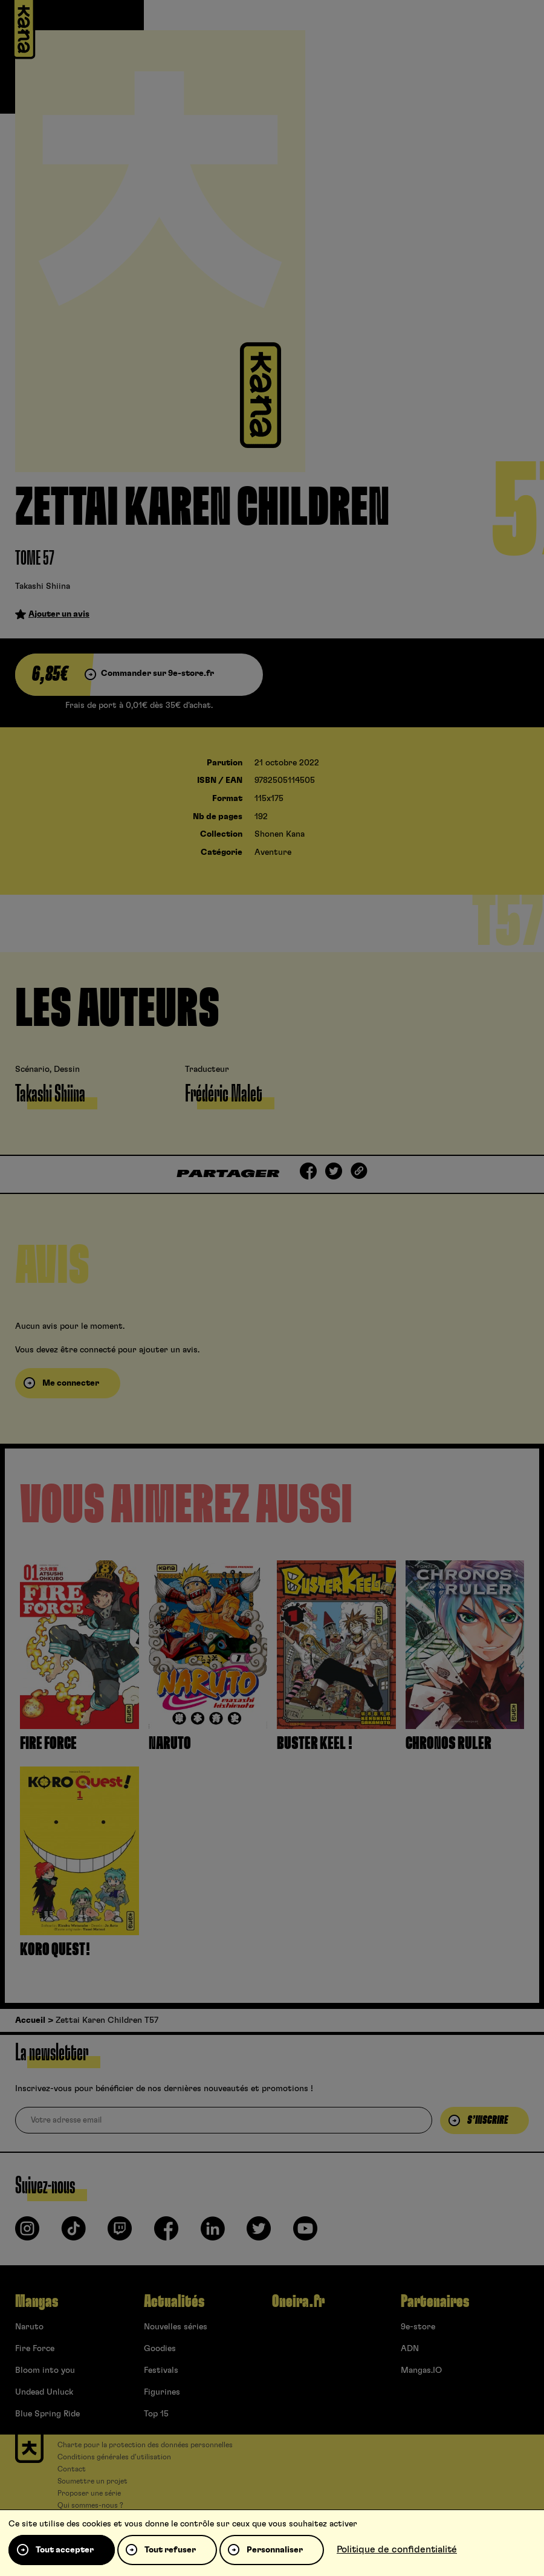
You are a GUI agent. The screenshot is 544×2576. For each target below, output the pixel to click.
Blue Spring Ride (47, 2414)
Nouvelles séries (175, 2327)
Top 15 (156, 2414)
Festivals (161, 2370)
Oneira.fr (298, 2301)
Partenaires (435, 2301)
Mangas (36, 2301)
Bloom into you (45, 2370)
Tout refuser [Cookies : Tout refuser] (170, 2550)
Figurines (162, 2392)
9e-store (418, 2327)
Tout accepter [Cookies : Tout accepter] (65, 2550)
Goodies (160, 2348)
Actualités (174, 2301)
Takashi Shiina (42, 586)
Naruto (29, 2327)
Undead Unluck (44, 2392)
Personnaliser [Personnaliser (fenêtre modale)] (275, 2550)
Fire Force (34, 2348)
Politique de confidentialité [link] (397, 2549)
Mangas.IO (421, 2370)
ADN (410, 2348)
